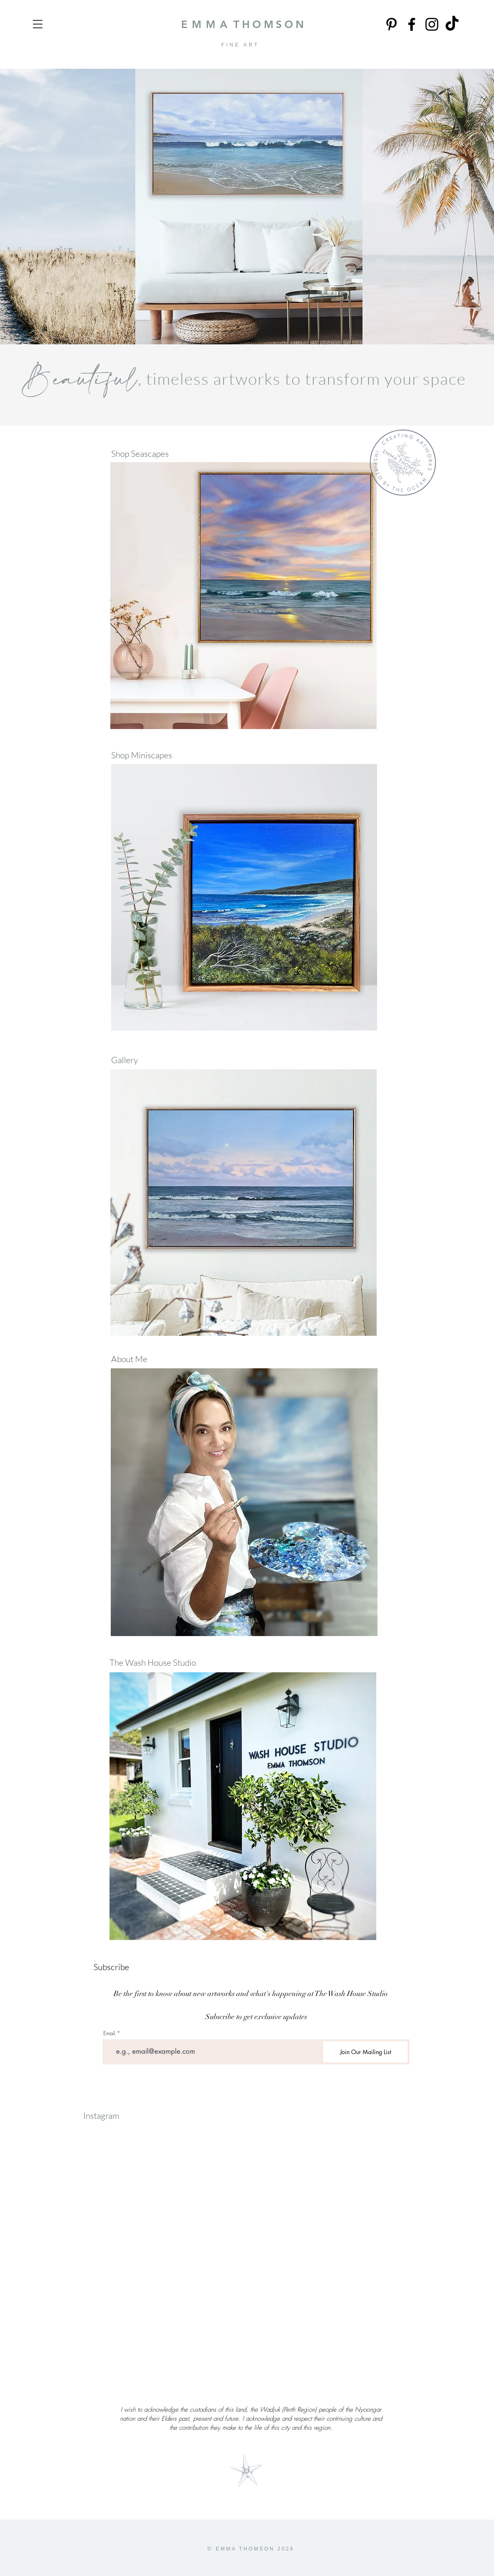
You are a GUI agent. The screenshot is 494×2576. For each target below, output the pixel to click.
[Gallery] (146, 1060)
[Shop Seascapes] (146, 454)
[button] (37, 24)
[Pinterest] (391, 24)
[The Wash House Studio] (154, 1663)
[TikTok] (452, 24)
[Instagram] (431, 24)
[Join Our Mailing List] (365, 2051)
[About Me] (129, 1359)
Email (109, 2033)
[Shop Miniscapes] (146, 755)
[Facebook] (411, 24)
